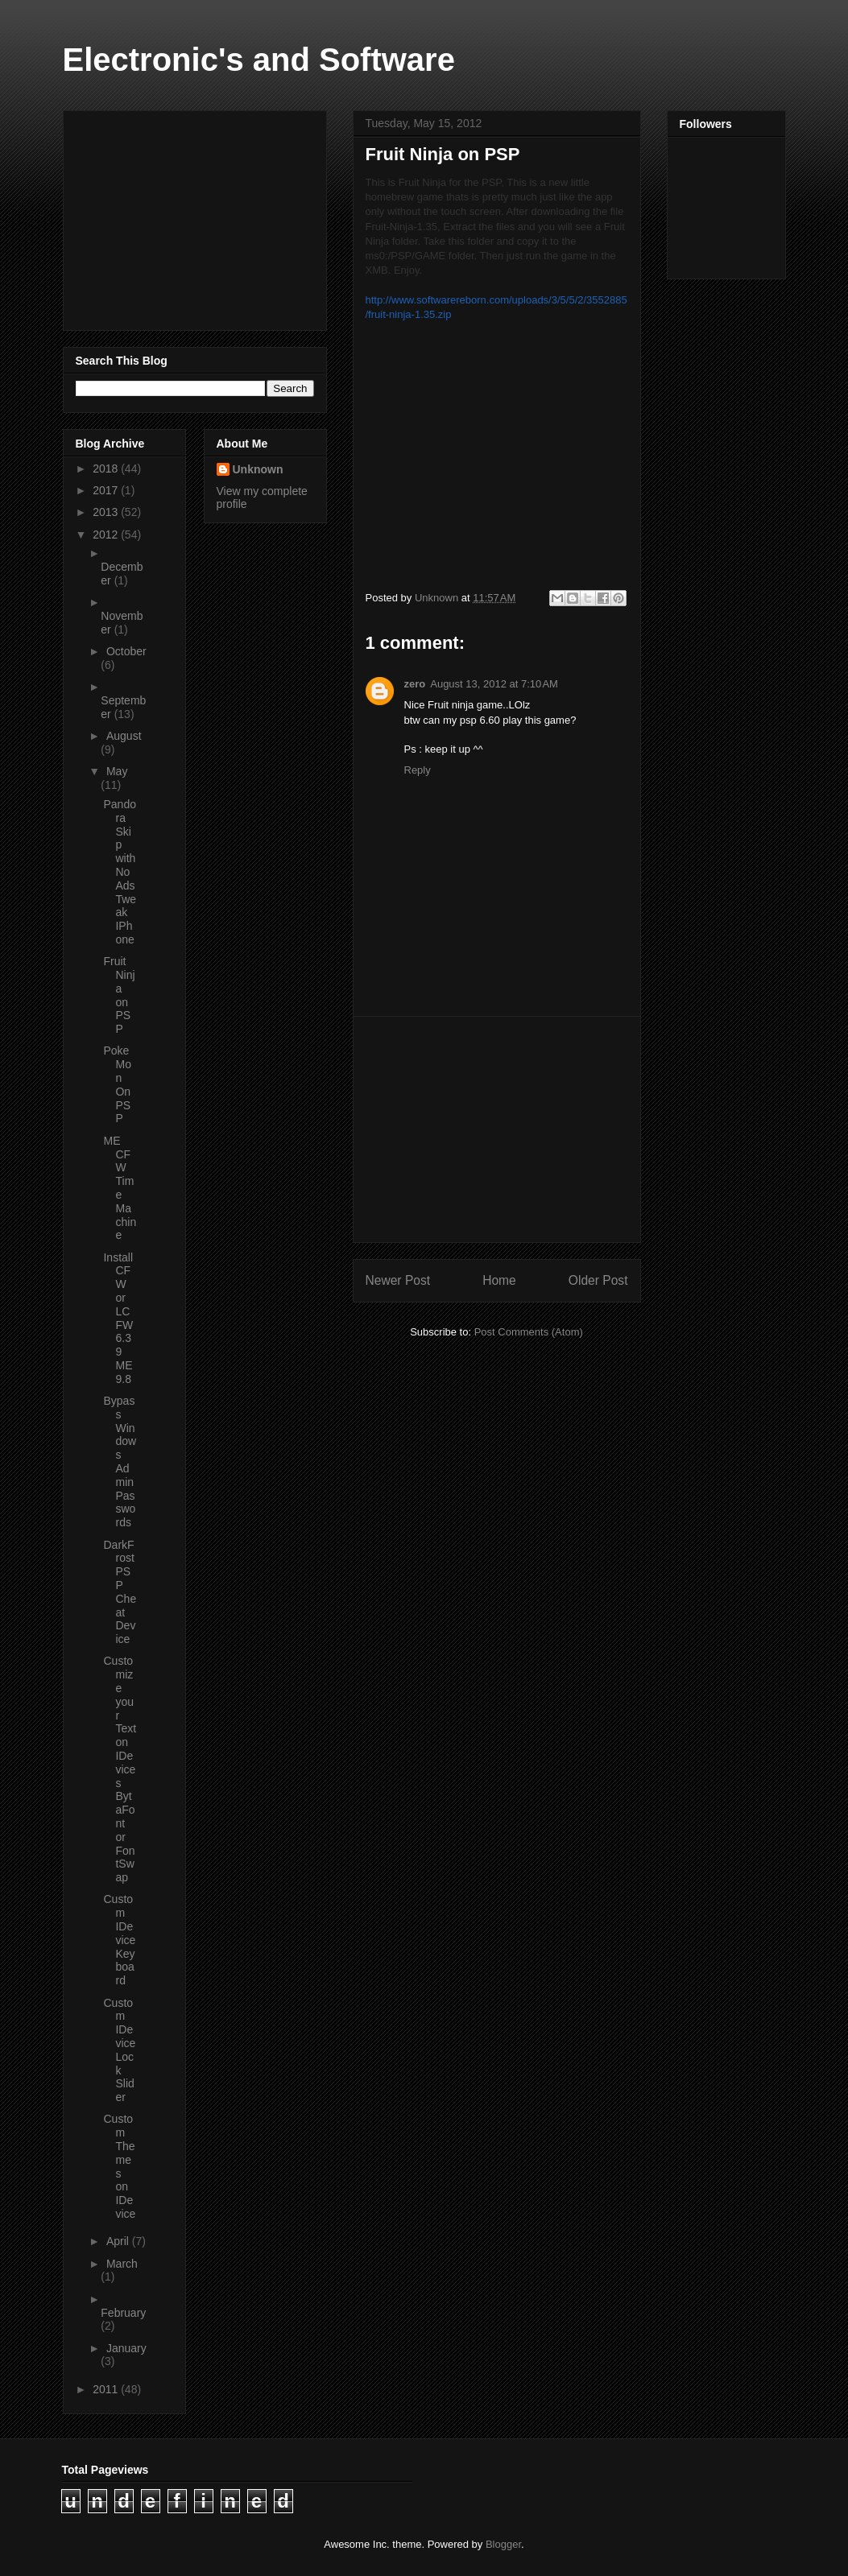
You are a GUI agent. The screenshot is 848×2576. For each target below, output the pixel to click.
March (122, 2263)
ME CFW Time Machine (119, 1188)
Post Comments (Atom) (528, 1332)
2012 (107, 534)
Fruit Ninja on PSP (118, 995)
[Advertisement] (497, 1129)
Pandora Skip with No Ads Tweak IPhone (119, 872)
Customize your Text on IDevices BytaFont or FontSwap (119, 1769)
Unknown (258, 469)
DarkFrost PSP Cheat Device (119, 1592)
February (123, 2312)
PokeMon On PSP (116, 1084)
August (124, 735)
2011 (107, 2389)
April (119, 2241)
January (126, 2348)
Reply (417, 770)
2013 (107, 512)
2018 (107, 468)
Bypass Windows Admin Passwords (119, 1461)
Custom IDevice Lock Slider (119, 2050)
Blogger (503, 2544)
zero (415, 684)
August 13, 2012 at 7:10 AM (494, 684)
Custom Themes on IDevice (119, 2166)
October (126, 651)
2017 (107, 490)
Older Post (598, 1280)
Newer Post (398, 1280)
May (116, 771)
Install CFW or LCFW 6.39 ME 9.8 (118, 1318)
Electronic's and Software (259, 59)
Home (499, 1280)
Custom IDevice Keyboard (119, 1940)
